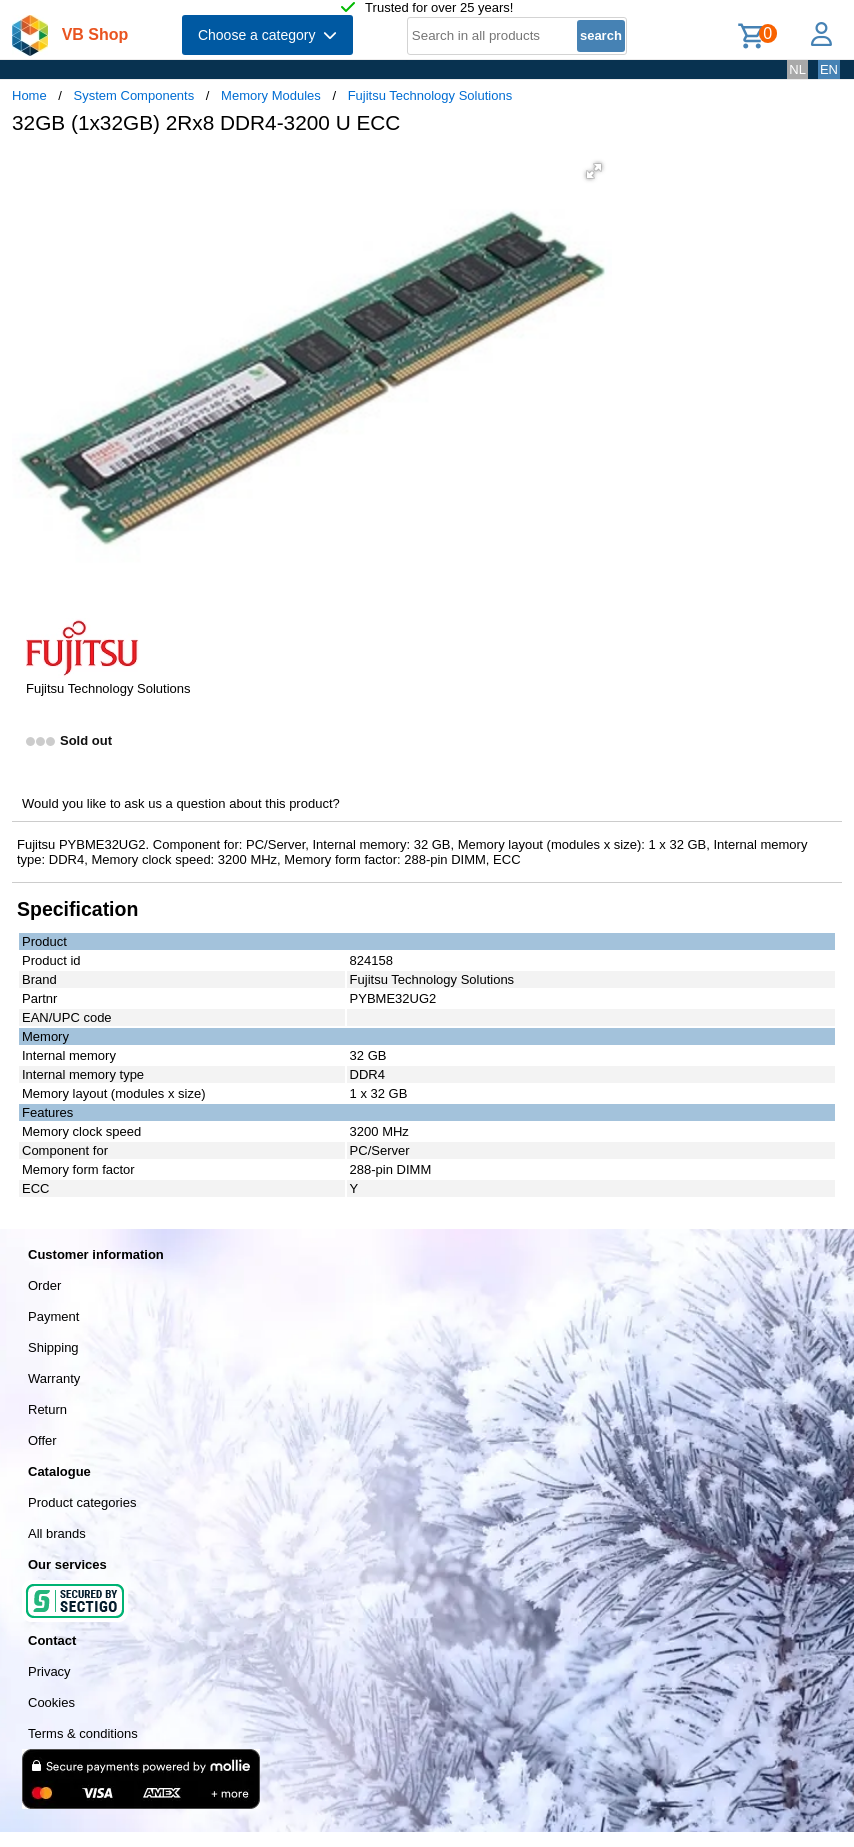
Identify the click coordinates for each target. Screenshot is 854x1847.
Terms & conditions (83, 1733)
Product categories (82, 1502)
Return (47, 1409)
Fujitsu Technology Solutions (430, 95)
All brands (57, 1533)
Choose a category (267, 35)
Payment (53, 1316)
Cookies (51, 1702)
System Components (134, 95)
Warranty (54, 1378)
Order (44, 1285)
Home (29, 95)
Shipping (53, 1347)
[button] (594, 171)
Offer (42, 1440)
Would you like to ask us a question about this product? (181, 803)
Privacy (49, 1671)
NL (797, 69)
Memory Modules (271, 95)
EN (829, 69)
